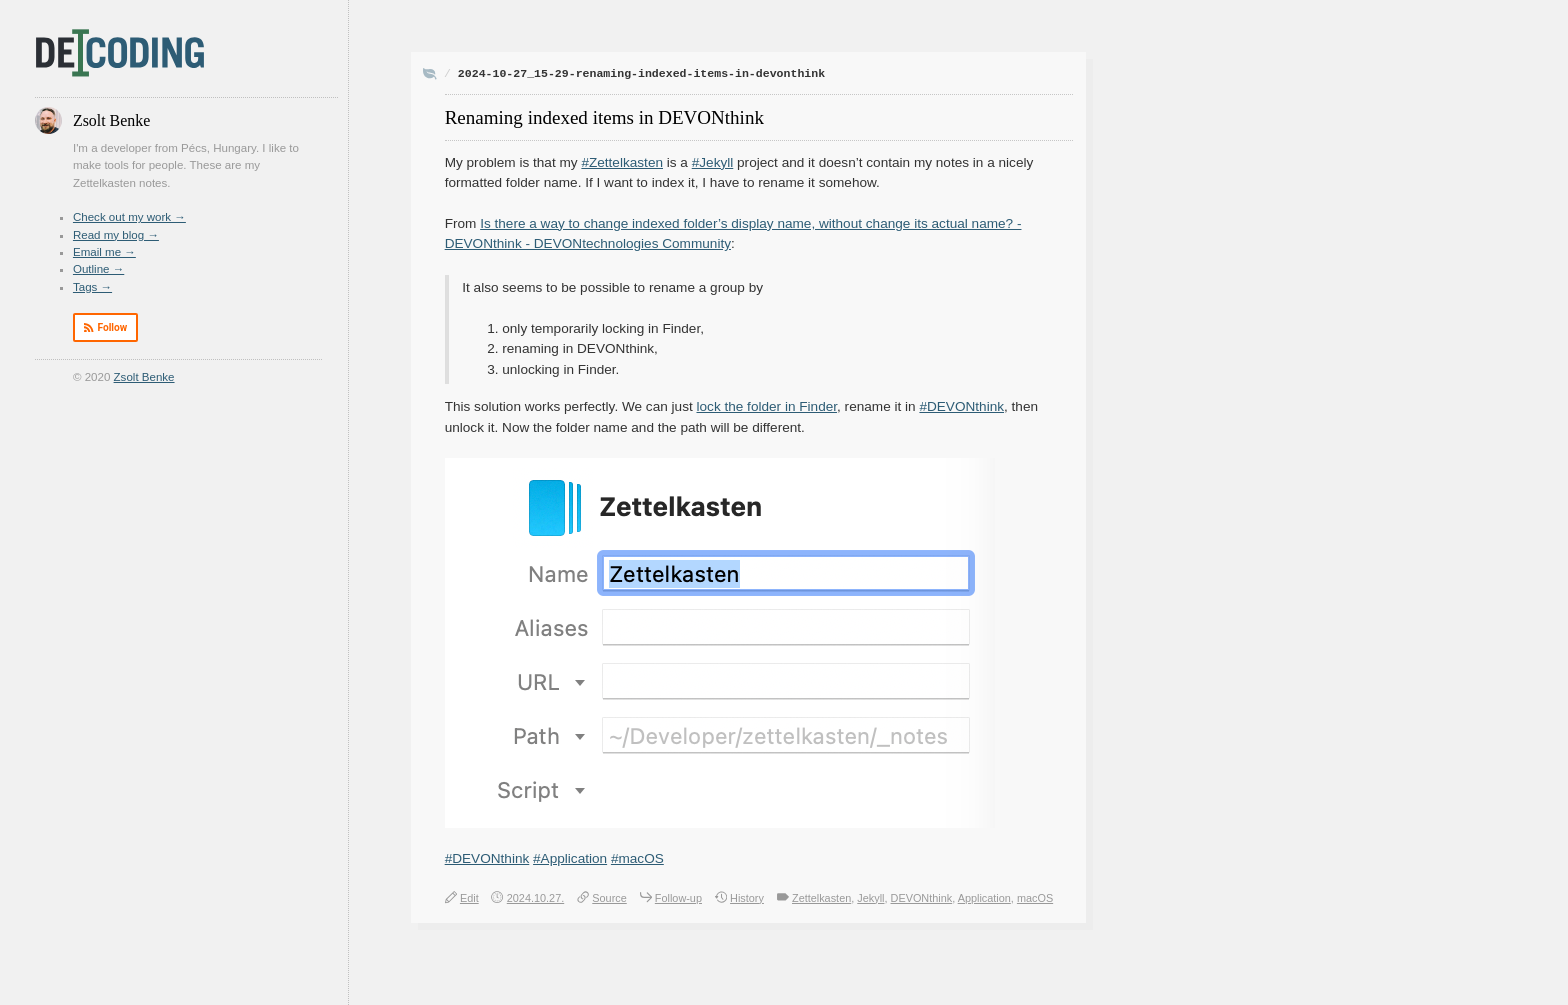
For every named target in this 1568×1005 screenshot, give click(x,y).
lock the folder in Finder (767, 406)
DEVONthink (922, 898)
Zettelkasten (821, 898)
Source (609, 898)
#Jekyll (713, 162)
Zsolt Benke (144, 377)
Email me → (104, 252)
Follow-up (678, 898)
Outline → (98, 269)
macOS (1035, 898)
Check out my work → (129, 217)
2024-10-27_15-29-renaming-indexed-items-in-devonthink (641, 73)
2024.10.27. (535, 898)
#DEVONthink (961, 406)
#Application (570, 858)
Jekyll (870, 898)
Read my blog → (116, 235)
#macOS (637, 858)
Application (984, 898)
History (747, 898)
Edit (469, 898)
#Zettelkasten (622, 162)
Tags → (92, 287)
